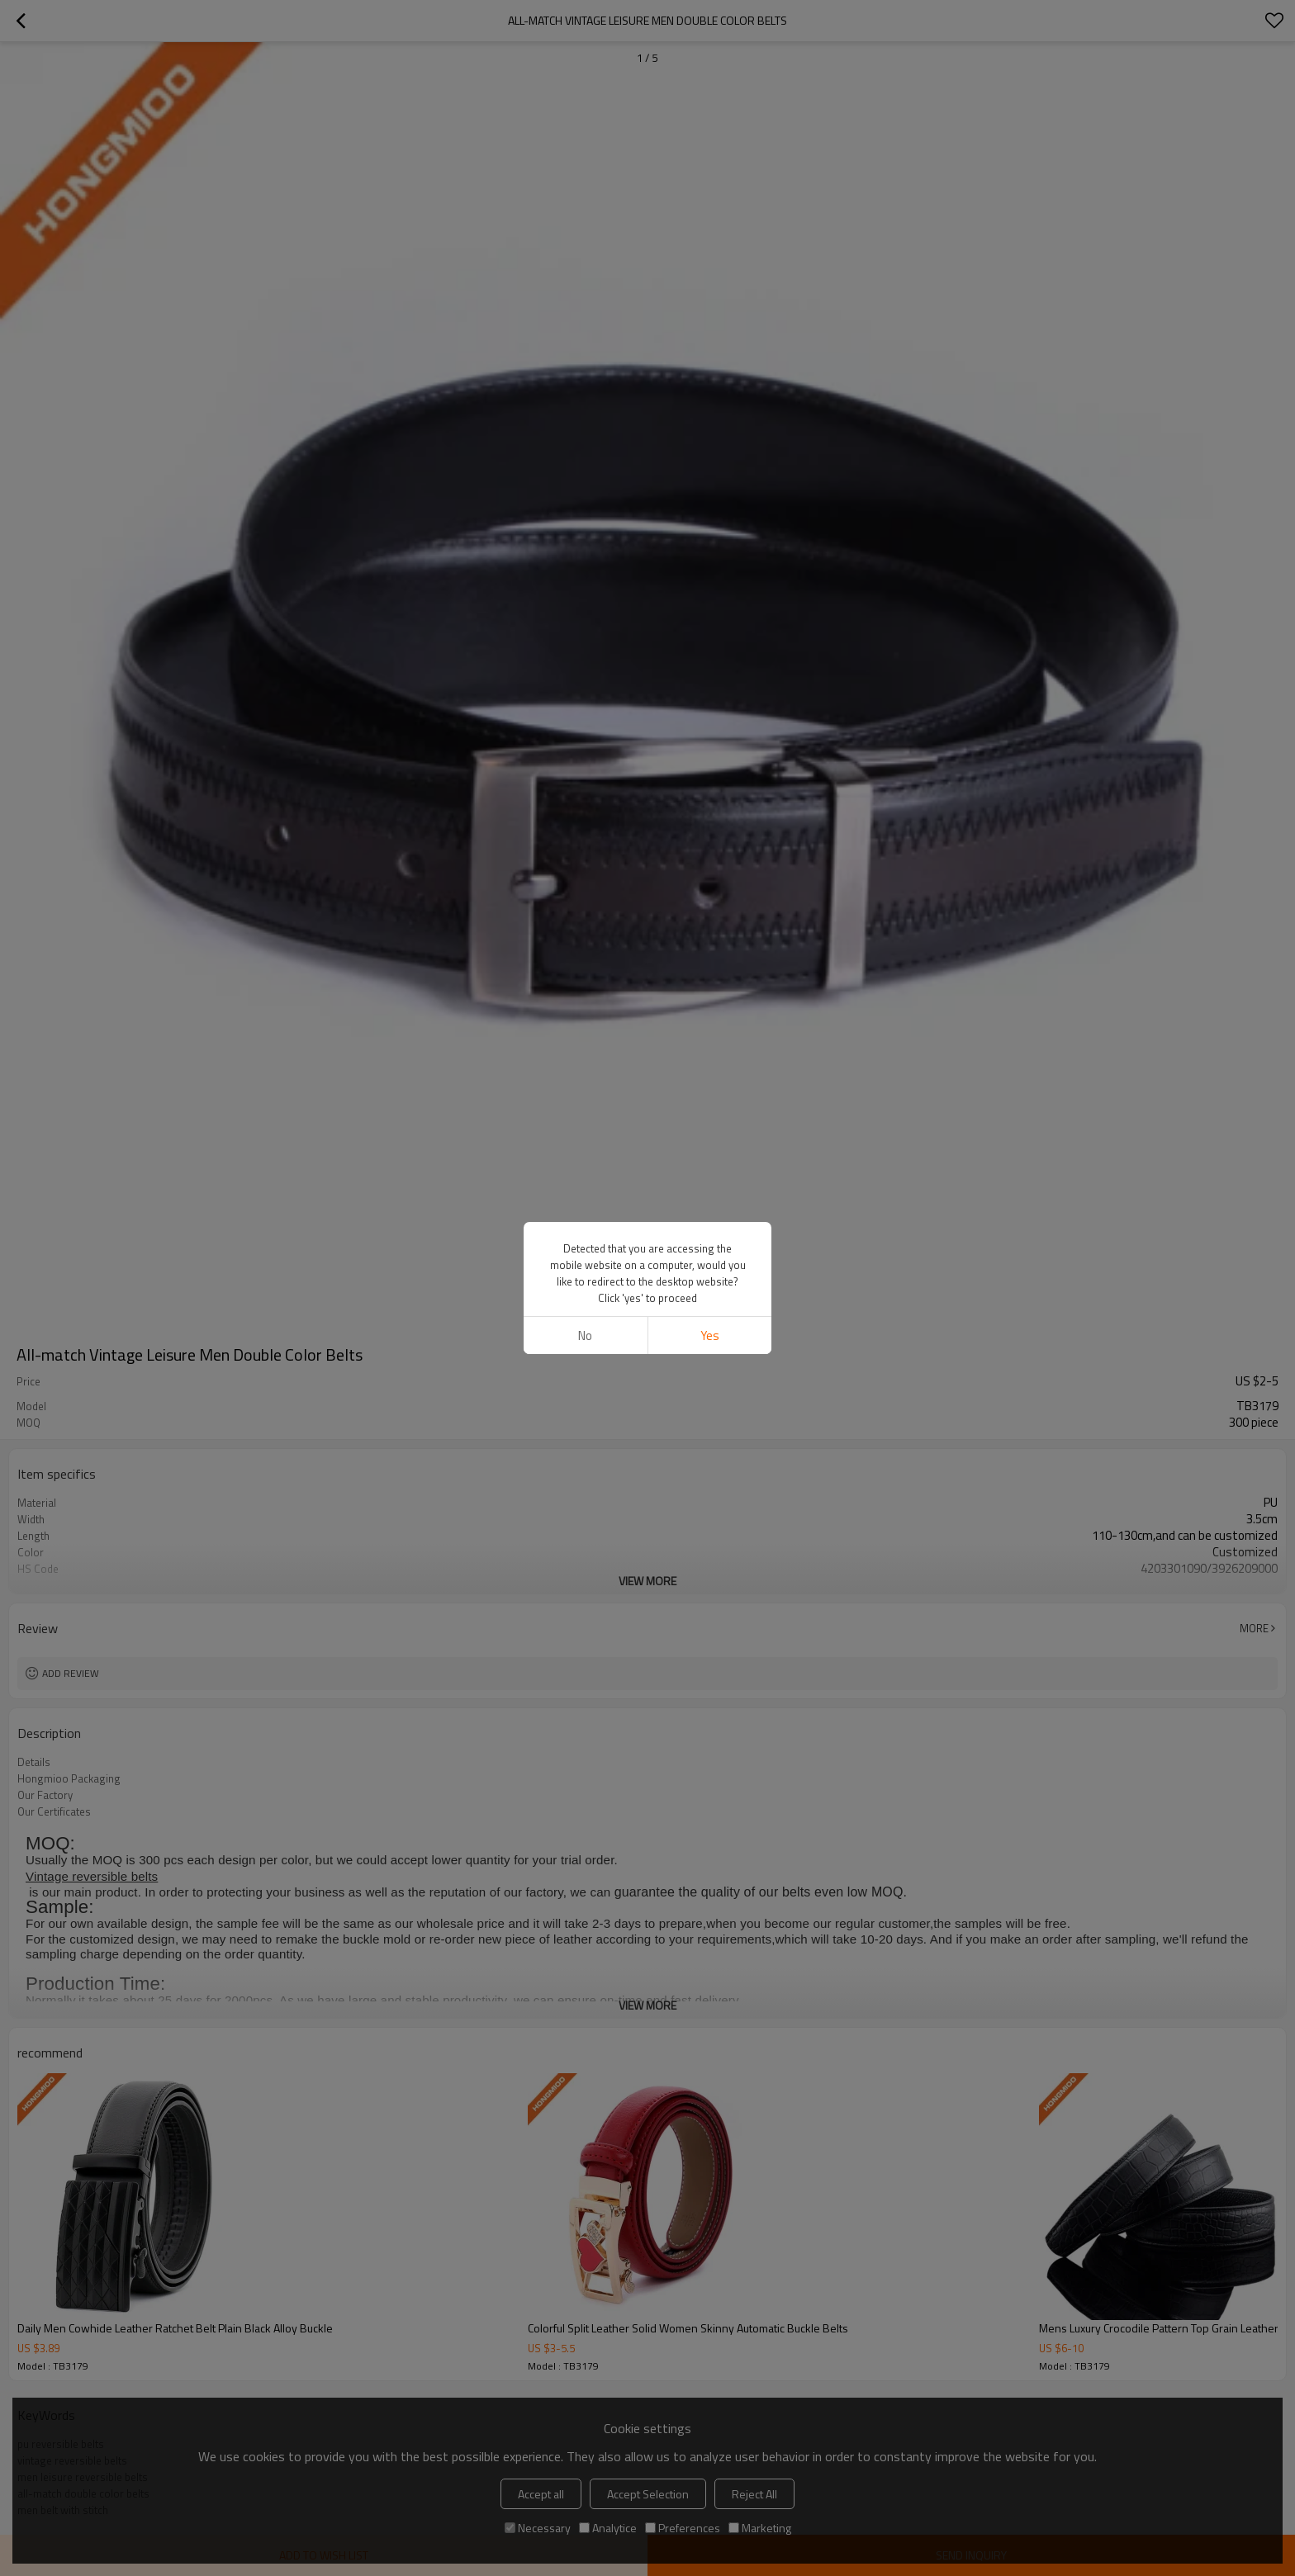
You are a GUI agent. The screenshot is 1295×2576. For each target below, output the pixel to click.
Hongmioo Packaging (69, 1778)
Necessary (538, 2527)
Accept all (541, 2494)
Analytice (608, 2527)
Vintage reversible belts (92, 1876)
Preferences (682, 2527)
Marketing (759, 2527)
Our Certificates (54, 1811)
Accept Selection (648, 2494)
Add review (70, 1673)
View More (647, 1580)
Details (33, 1762)
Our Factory (45, 1795)
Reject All (754, 2494)
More (1254, 1628)
